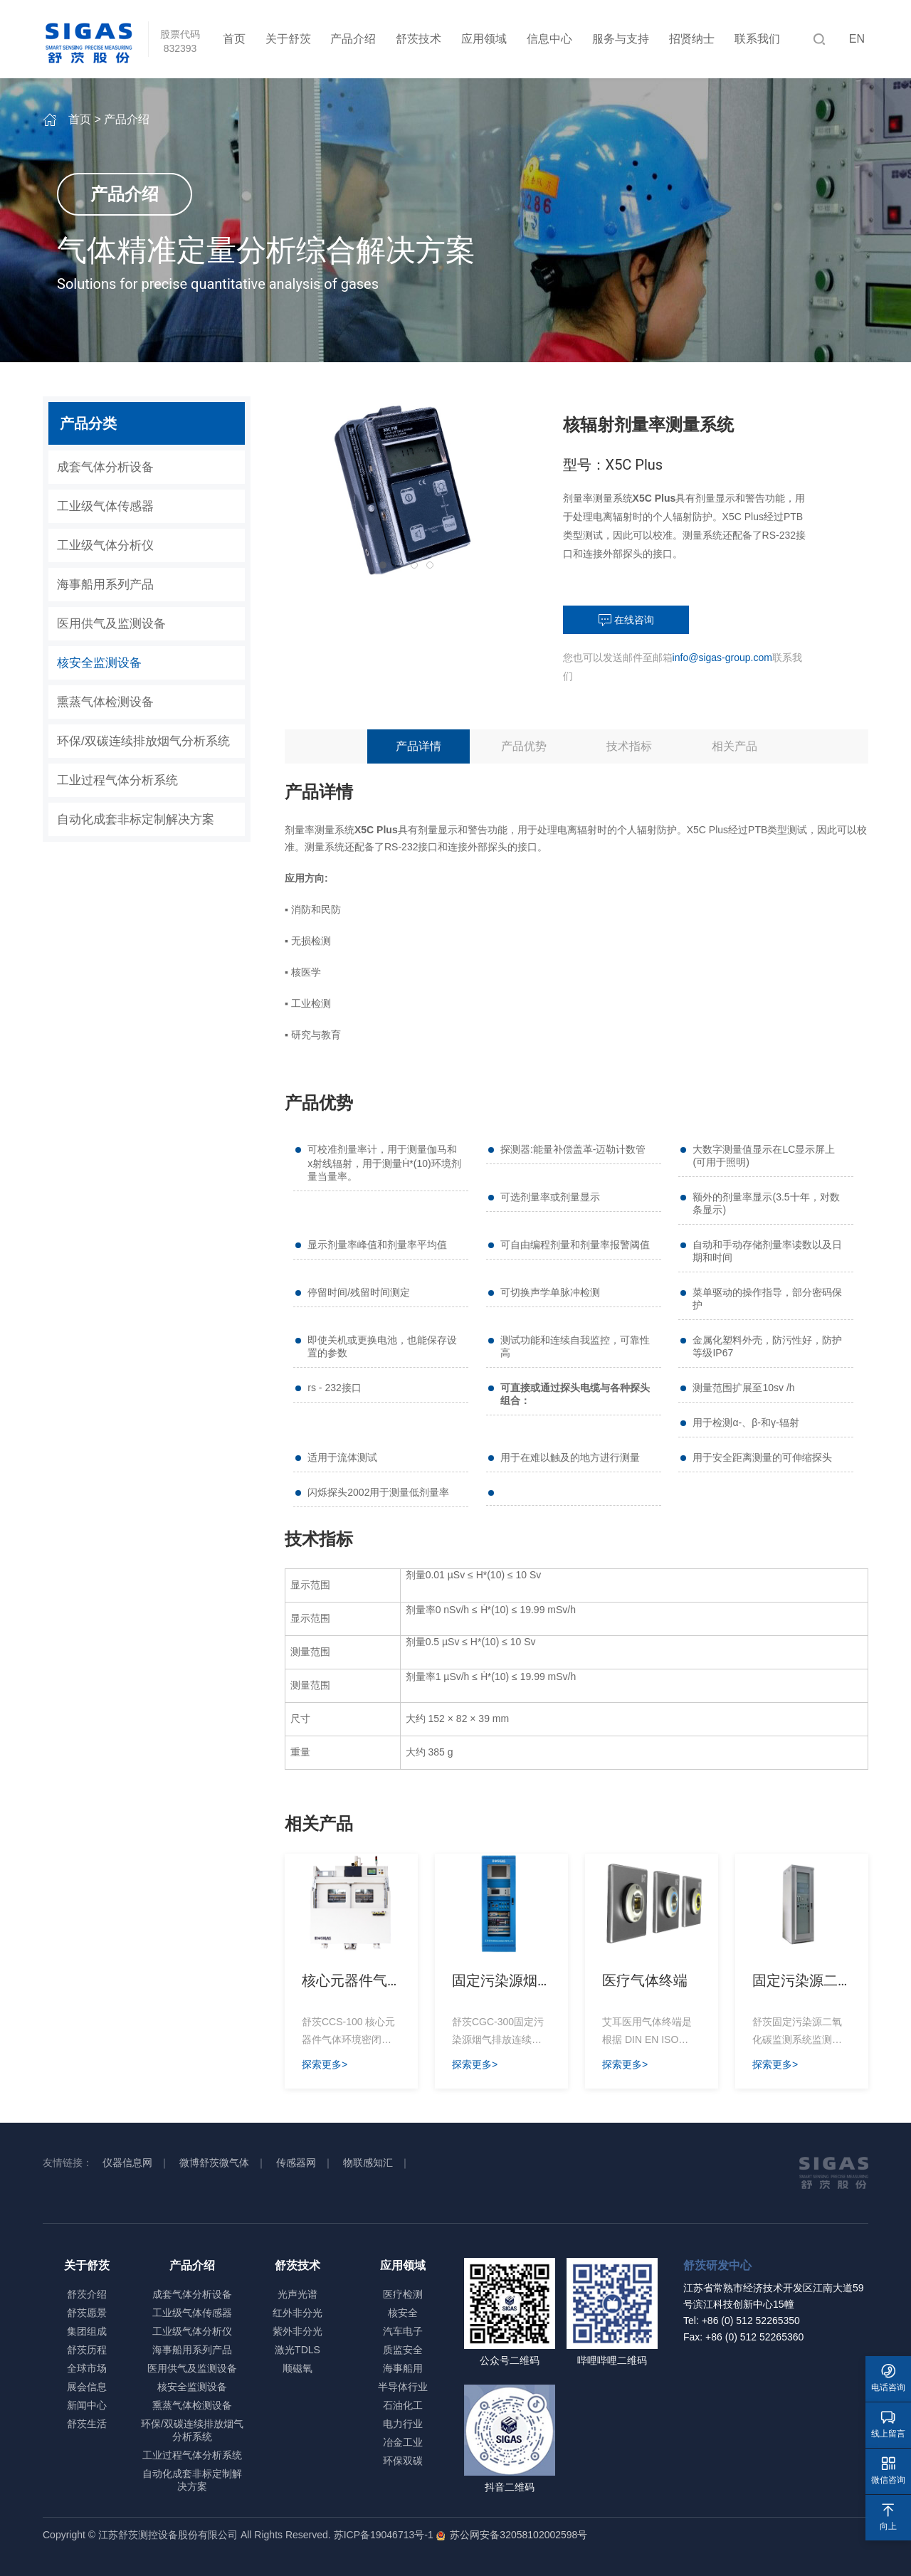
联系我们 (757, 39)
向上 (888, 2516)
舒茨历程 (87, 2349)
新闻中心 (87, 2405)
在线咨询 (626, 620)
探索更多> (324, 2064)
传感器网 (296, 2162)
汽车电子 (403, 2331)
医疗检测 (403, 2294)
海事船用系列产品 (105, 584)
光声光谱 (297, 2294)
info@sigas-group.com (722, 657)
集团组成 (87, 2331)
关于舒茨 (288, 39)
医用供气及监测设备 (111, 623)
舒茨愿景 (87, 2312)
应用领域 (484, 39)
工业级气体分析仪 (105, 545)
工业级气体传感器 (105, 506)
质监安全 (403, 2349)
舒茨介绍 (87, 2294)
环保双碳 (403, 2460)
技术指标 (629, 746)
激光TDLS (297, 2349)
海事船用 (403, 2368)
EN (857, 39)
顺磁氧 (297, 2368)
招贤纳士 (692, 39)
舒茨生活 (87, 2423)
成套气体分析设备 (105, 467)
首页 (234, 39)
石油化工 (403, 2405)
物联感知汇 (368, 2162)
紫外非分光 (297, 2331)
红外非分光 (297, 2312)
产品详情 (418, 746)
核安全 (403, 2312)
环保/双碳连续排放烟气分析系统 (143, 741)
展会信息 (87, 2386)
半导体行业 (403, 2386)
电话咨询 (888, 2377)
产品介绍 (353, 39)
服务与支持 (620, 39)
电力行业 (403, 2423)
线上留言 (888, 2424)
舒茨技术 (418, 39)
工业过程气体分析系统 (117, 780)
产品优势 (524, 746)
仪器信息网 (127, 2162)
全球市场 (87, 2368)
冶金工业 (403, 2442)
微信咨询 (888, 2470)
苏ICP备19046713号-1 (383, 2534)
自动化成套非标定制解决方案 (135, 819)
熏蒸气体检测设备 (105, 702)
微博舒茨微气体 (214, 2162)
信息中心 (549, 39)
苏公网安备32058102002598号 (516, 2534)
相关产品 (734, 746)
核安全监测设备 (99, 663)
